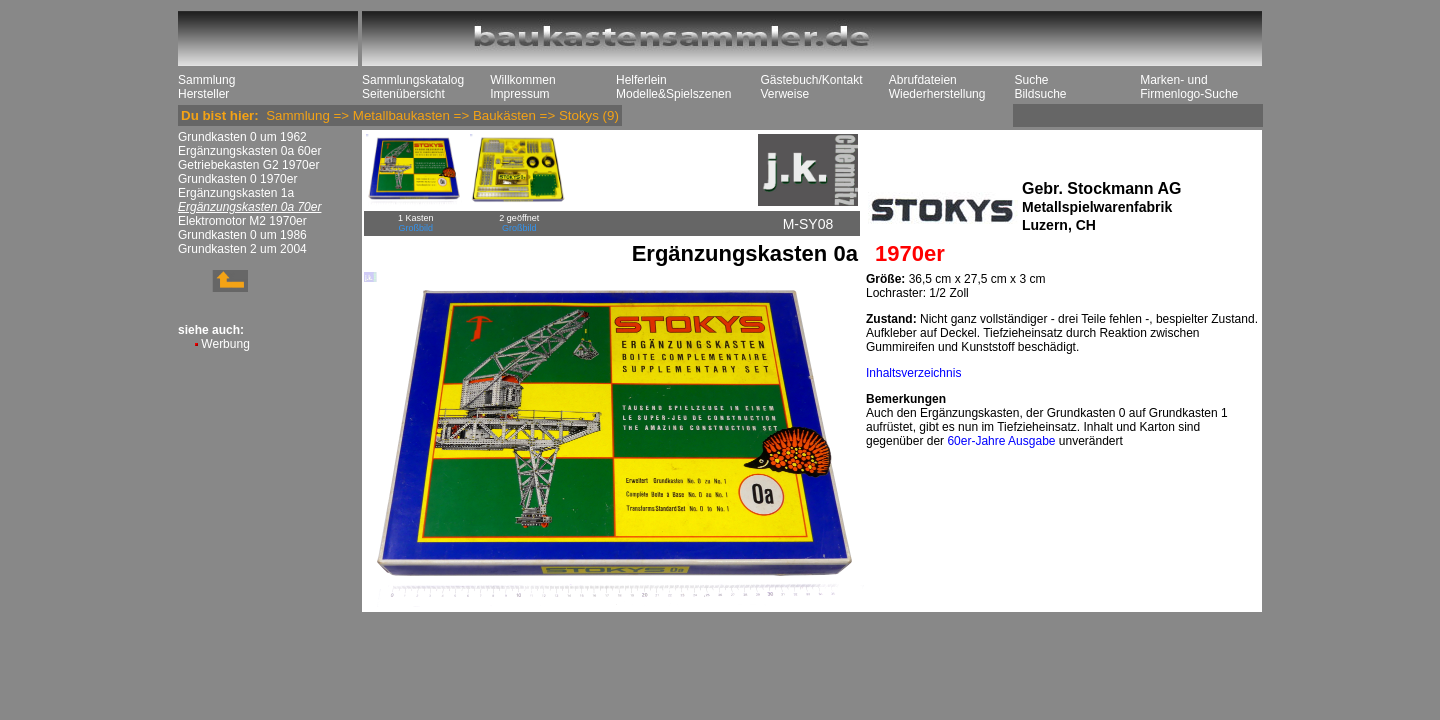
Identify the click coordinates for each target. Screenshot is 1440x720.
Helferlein (641, 80)
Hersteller (203, 94)
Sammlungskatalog (413, 80)
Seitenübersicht (403, 94)
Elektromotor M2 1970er (242, 221)
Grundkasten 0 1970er (237, 179)
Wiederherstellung (937, 94)
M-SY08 (808, 224)
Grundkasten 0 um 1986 (242, 235)
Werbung (225, 344)
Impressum (519, 94)
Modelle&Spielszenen (673, 94)
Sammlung (206, 80)
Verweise (784, 94)
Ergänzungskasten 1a (236, 193)
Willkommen (522, 80)
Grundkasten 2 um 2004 (242, 249)
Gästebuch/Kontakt (811, 80)
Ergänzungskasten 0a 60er (249, 151)
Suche (1031, 80)
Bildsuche (1040, 94)
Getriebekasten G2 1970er (248, 165)
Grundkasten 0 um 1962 (242, 137)
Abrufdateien (923, 80)
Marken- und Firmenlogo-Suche (1189, 87)
